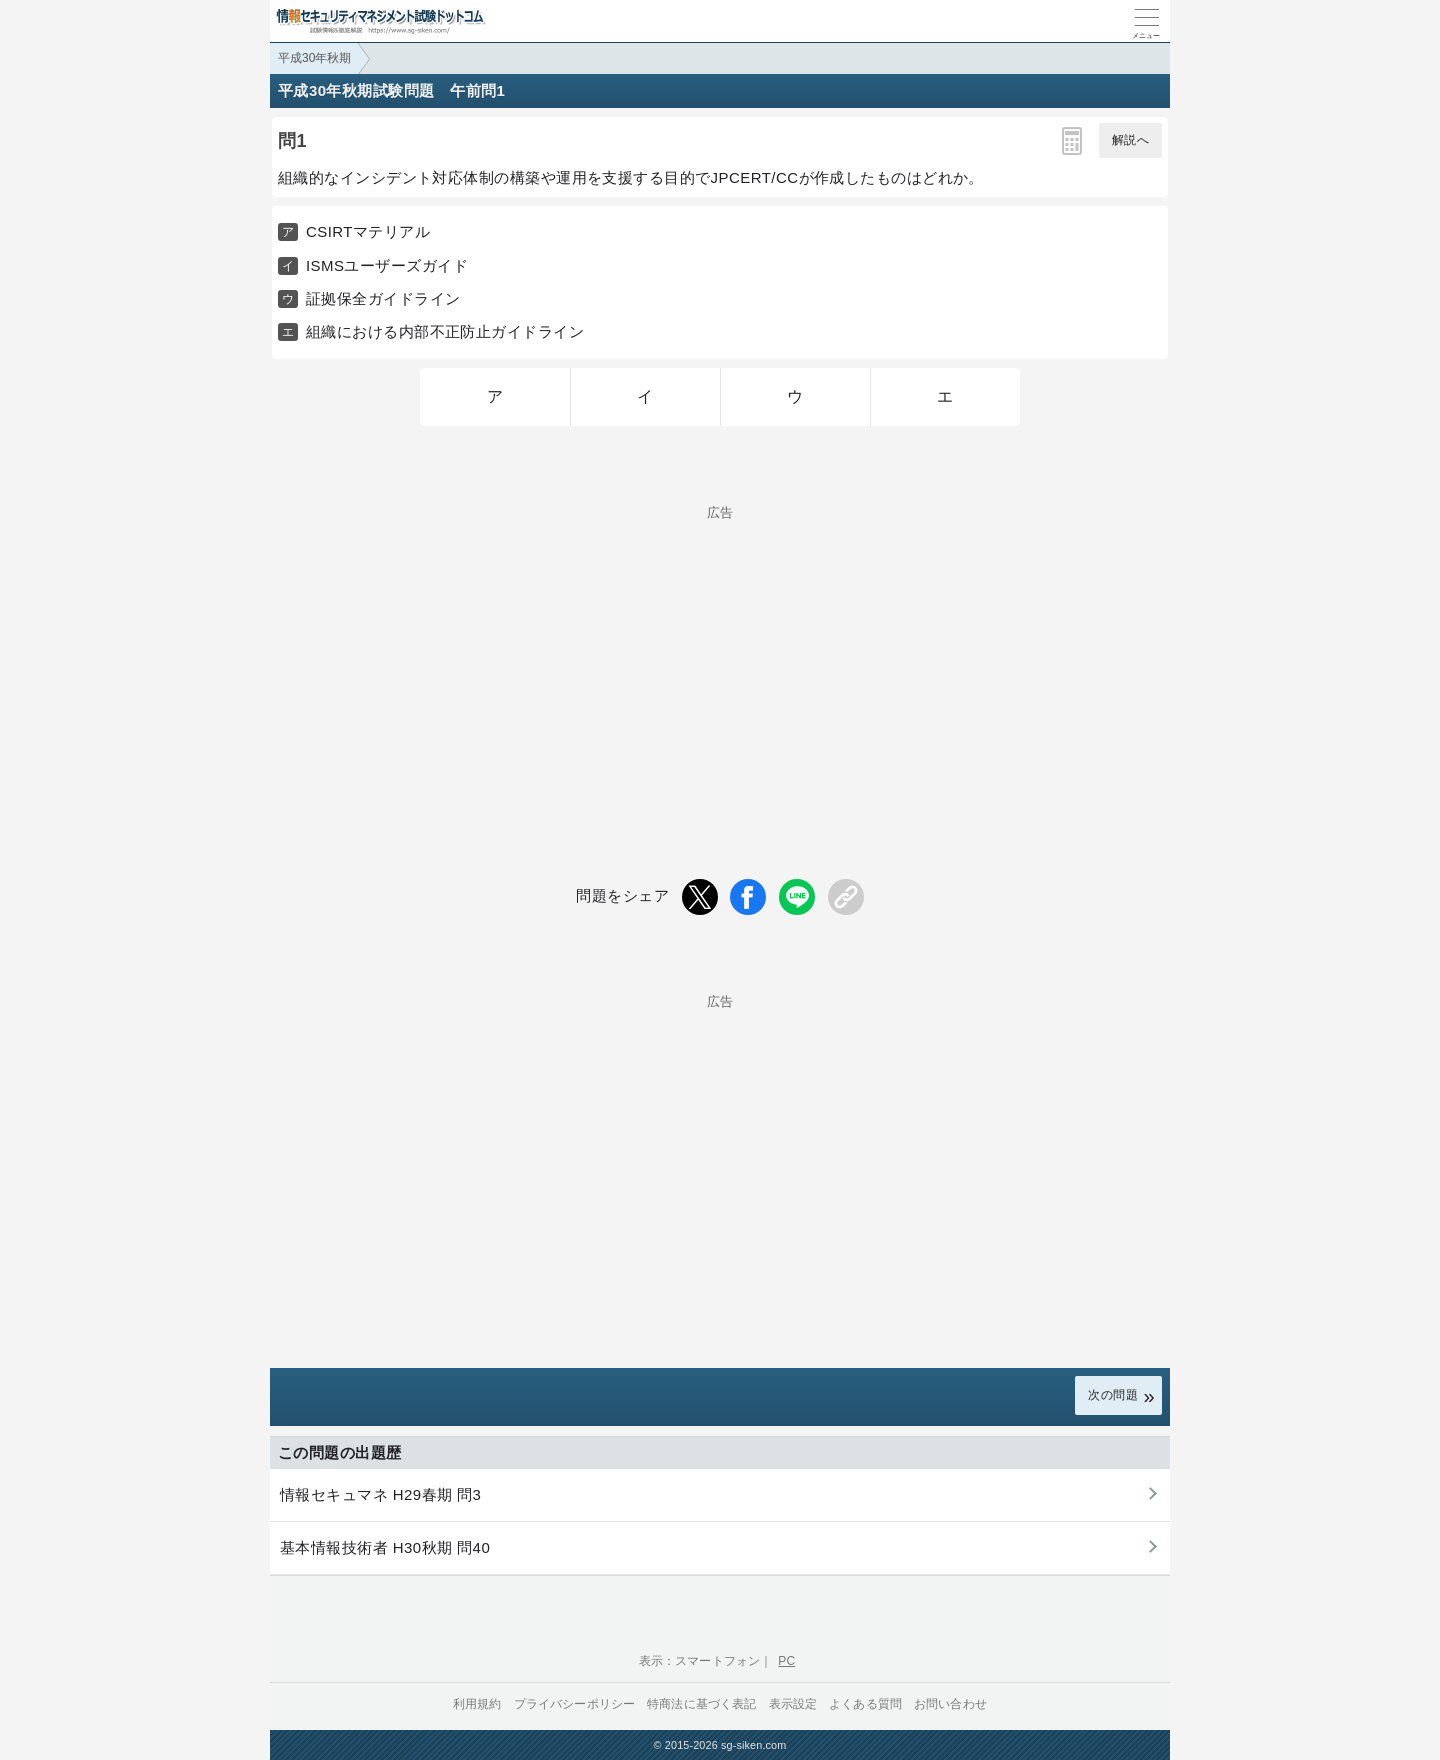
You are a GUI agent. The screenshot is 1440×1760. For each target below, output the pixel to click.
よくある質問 (865, 1704)
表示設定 (793, 1704)
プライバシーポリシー (575, 1704)
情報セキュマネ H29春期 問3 (380, 1494)
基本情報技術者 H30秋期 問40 (385, 1547)
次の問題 (1113, 1395)
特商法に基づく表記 (701, 1704)
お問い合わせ (950, 1704)
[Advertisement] (720, 659)
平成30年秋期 (314, 58)
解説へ (1130, 140)
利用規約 (477, 1704)
